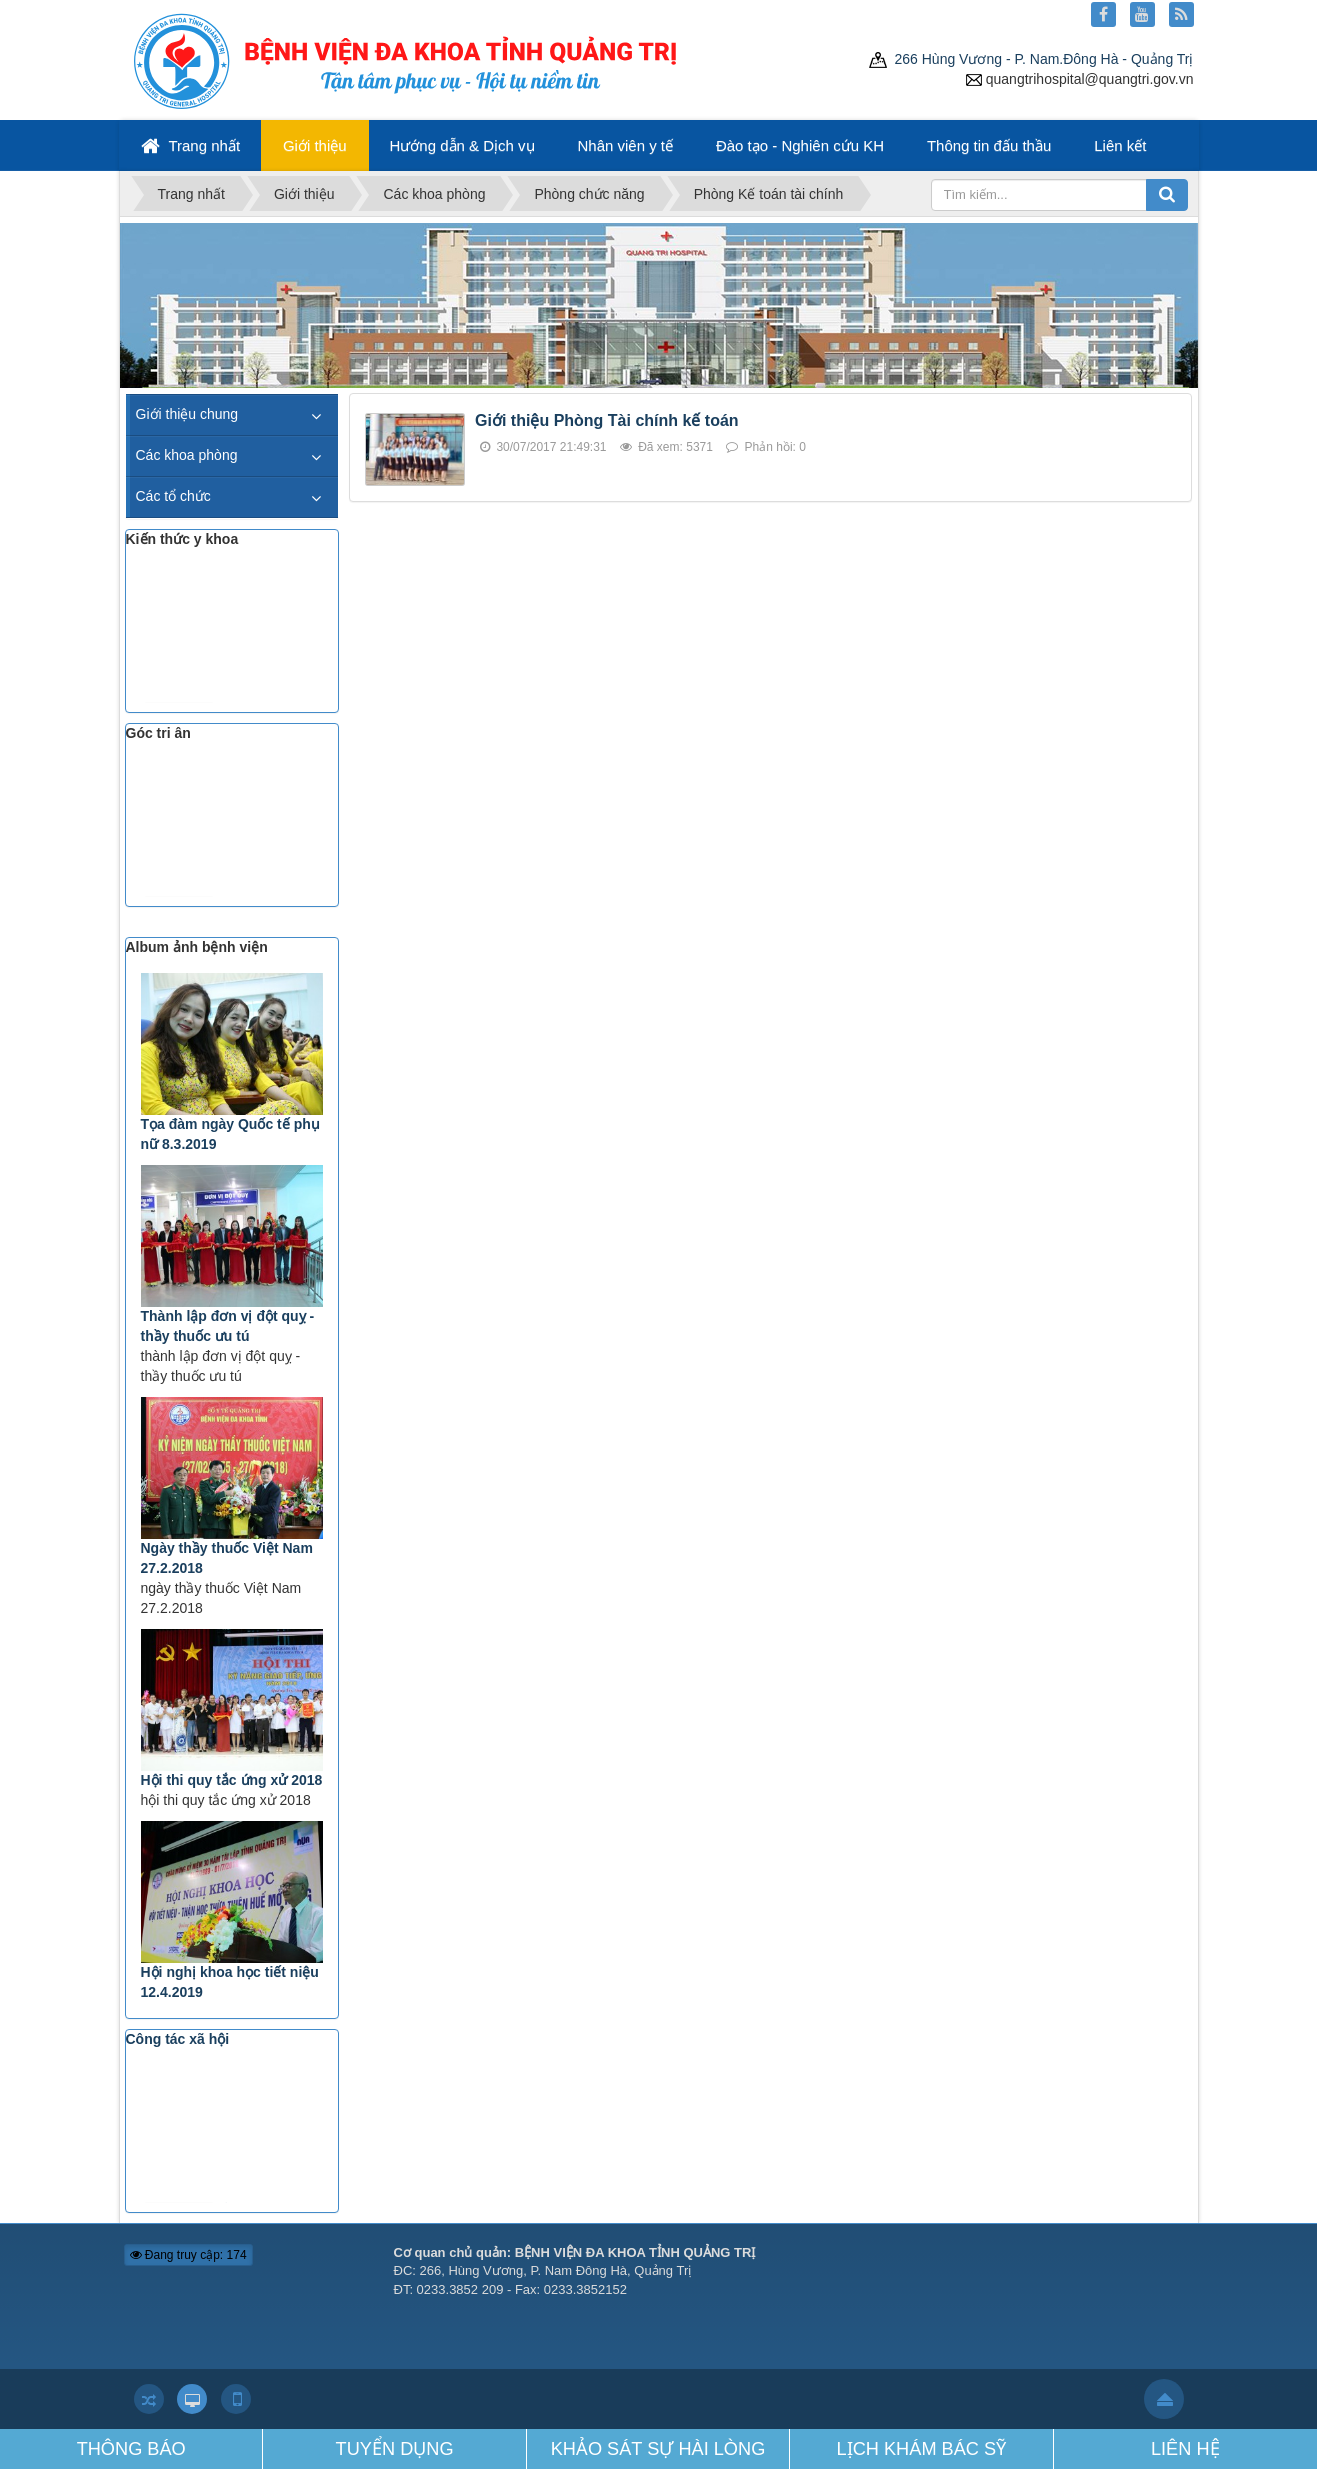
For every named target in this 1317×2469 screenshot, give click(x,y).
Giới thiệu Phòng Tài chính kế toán (607, 420)
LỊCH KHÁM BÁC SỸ (922, 2449)
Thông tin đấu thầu (989, 145)
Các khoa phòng (187, 455)
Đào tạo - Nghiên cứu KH (800, 145)
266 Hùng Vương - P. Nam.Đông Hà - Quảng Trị (1031, 59)
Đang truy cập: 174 (188, 2255)
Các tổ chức (173, 496)
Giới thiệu (315, 145)
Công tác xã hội (178, 2039)
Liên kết (1120, 145)
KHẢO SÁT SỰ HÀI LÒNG (658, 2449)
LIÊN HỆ (1185, 2449)
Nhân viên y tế (625, 145)
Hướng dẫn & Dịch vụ (462, 145)
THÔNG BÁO (131, 2449)
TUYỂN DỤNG (395, 2449)
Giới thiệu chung (187, 414)
